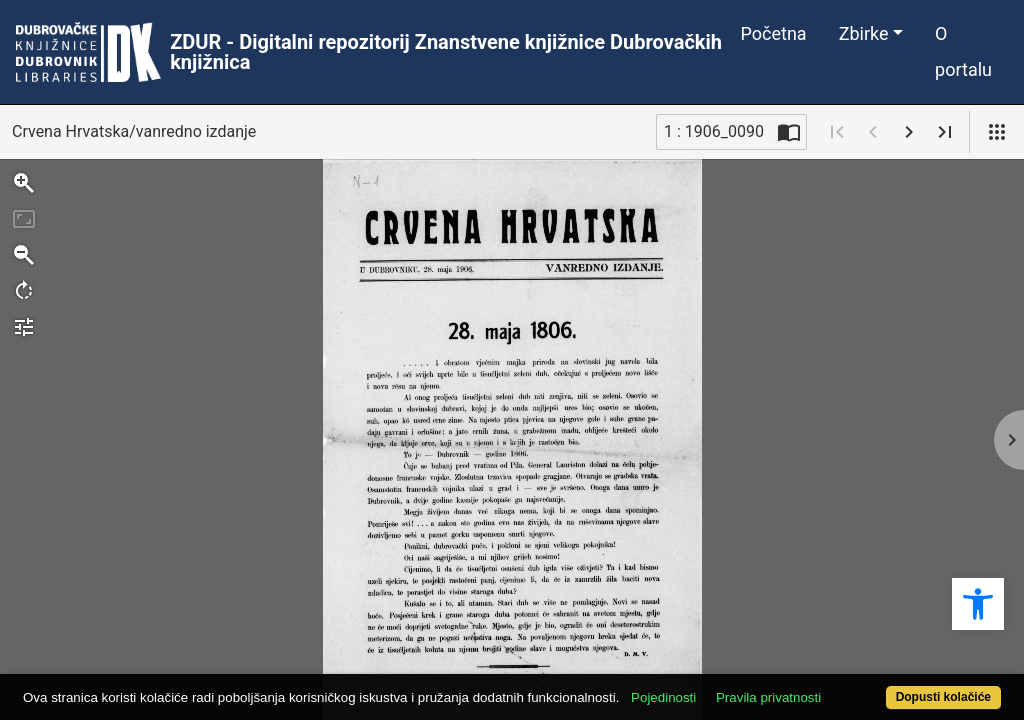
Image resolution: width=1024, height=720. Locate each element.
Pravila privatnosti (819, 662)
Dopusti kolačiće (887, 686)
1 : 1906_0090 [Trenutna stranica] (714, 131)
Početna (774, 33)
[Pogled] (997, 132)
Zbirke (864, 33)
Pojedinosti (714, 662)
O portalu (963, 51)
